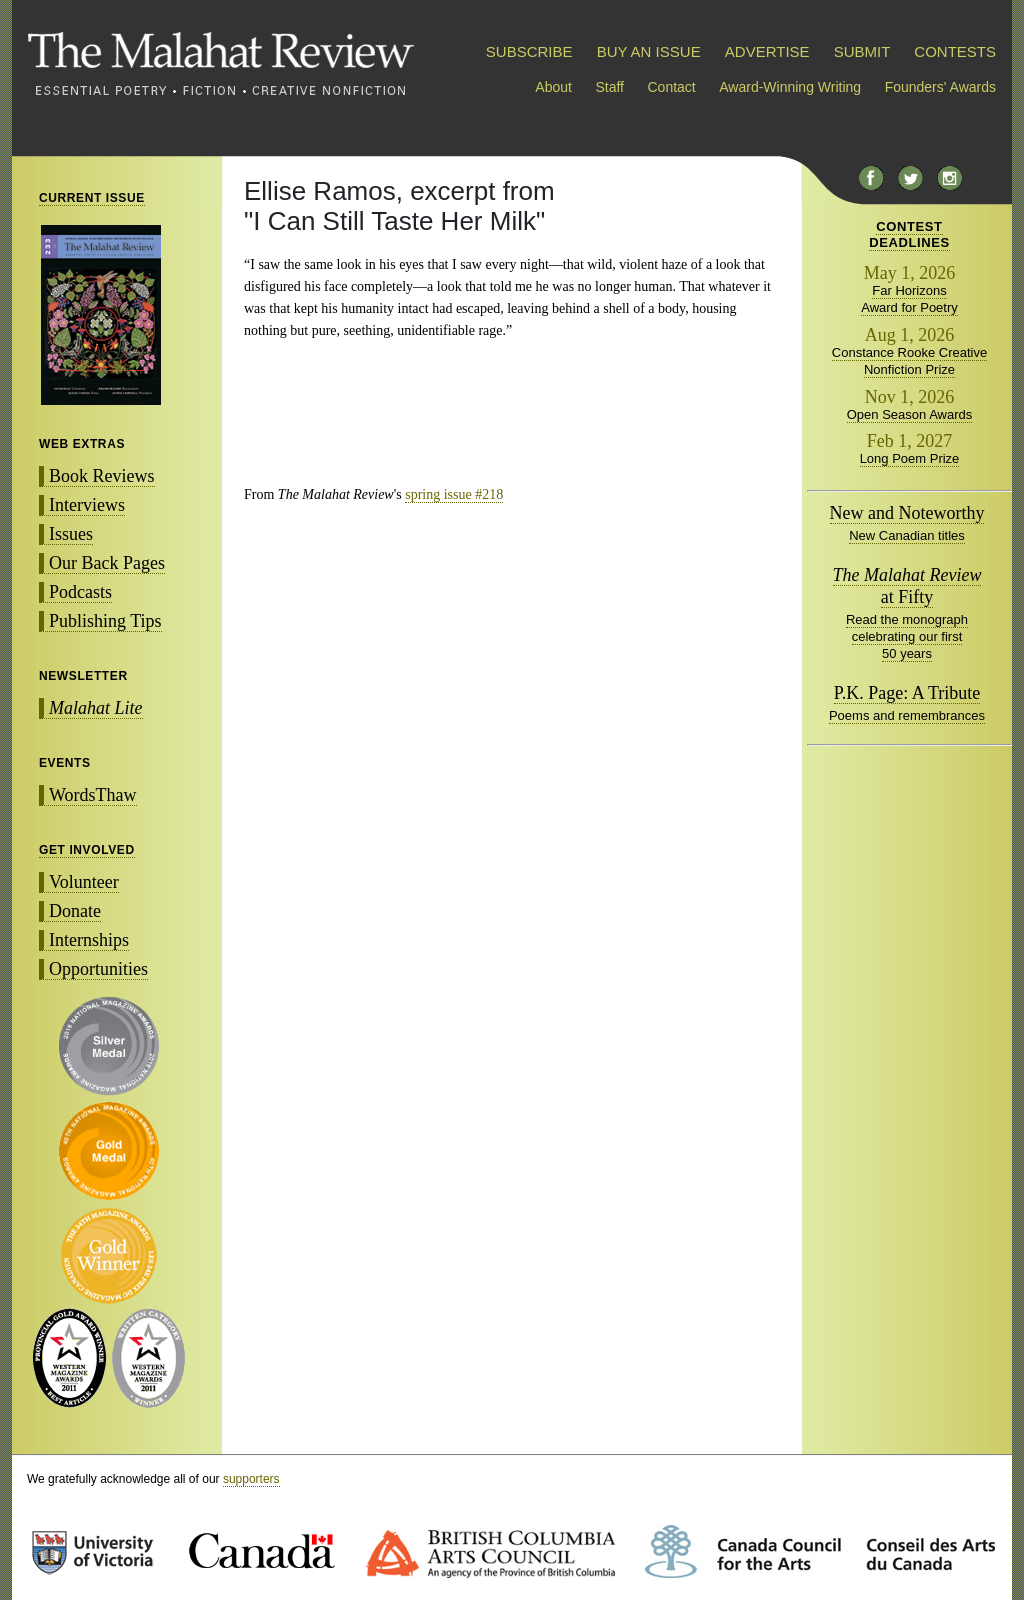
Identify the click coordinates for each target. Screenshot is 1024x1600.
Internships (89, 940)
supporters (251, 1479)
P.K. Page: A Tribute (907, 693)
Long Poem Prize (910, 458)
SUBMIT (862, 51)
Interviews (87, 505)
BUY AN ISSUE (649, 51)
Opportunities (98, 969)
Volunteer (84, 882)
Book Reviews (102, 476)
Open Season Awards (910, 414)
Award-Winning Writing (790, 87)
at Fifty (907, 586)
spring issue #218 (454, 494)
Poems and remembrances (907, 715)
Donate (75, 911)
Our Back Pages (107, 563)
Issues (71, 534)
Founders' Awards (940, 87)
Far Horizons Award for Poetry (909, 299)
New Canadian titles (907, 535)
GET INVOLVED (87, 850)
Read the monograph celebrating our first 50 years (907, 636)
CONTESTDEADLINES (909, 234)
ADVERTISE (767, 51)
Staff (609, 87)
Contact (672, 87)
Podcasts (80, 592)
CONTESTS (955, 51)
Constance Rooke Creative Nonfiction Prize (909, 361)
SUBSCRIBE (529, 51)
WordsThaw (93, 795)
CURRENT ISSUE (92, 198)
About (553, 87)
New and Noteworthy (907, 513)
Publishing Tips (105, 621)
